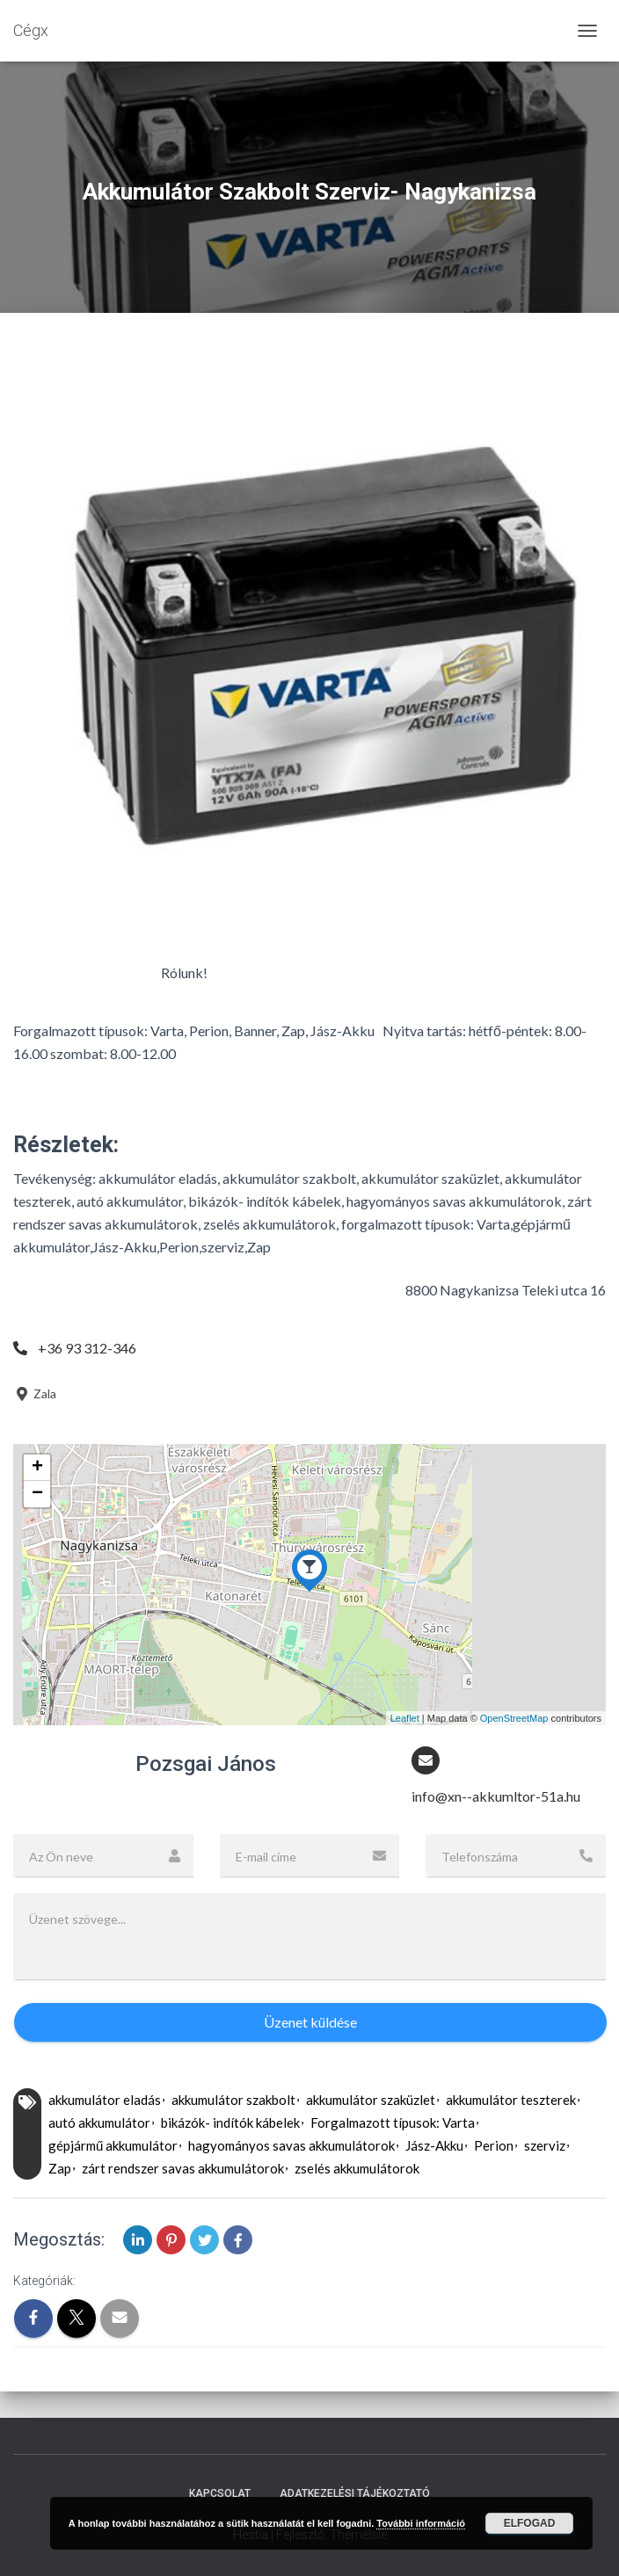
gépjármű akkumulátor (113, 2145)
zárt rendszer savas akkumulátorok (183, 2168)
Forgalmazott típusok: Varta (392, 2122)
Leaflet (404, 1718)
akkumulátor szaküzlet (370, 2100)
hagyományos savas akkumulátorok (291, 2145)
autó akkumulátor (99, 2122)
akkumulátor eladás (104, 2100)
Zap (59, 2168)
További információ (420, 2523)
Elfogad (530, 2523)
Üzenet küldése (310, 2022)
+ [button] (37, 1468)
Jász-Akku (434, 2145)
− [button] (37, 1494)
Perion (493, 2145)
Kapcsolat (220, 2493)
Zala (34, 1393)
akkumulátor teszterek (511, 2100)
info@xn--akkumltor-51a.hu (495, 1796)
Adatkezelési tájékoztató (355, 2493)
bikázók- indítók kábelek (230, 2122)
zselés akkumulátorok (357, 2168)
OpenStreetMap (514, 1718)
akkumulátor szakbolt (233, 2100)
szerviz (544, 2145)
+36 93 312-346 (87, 1347)
